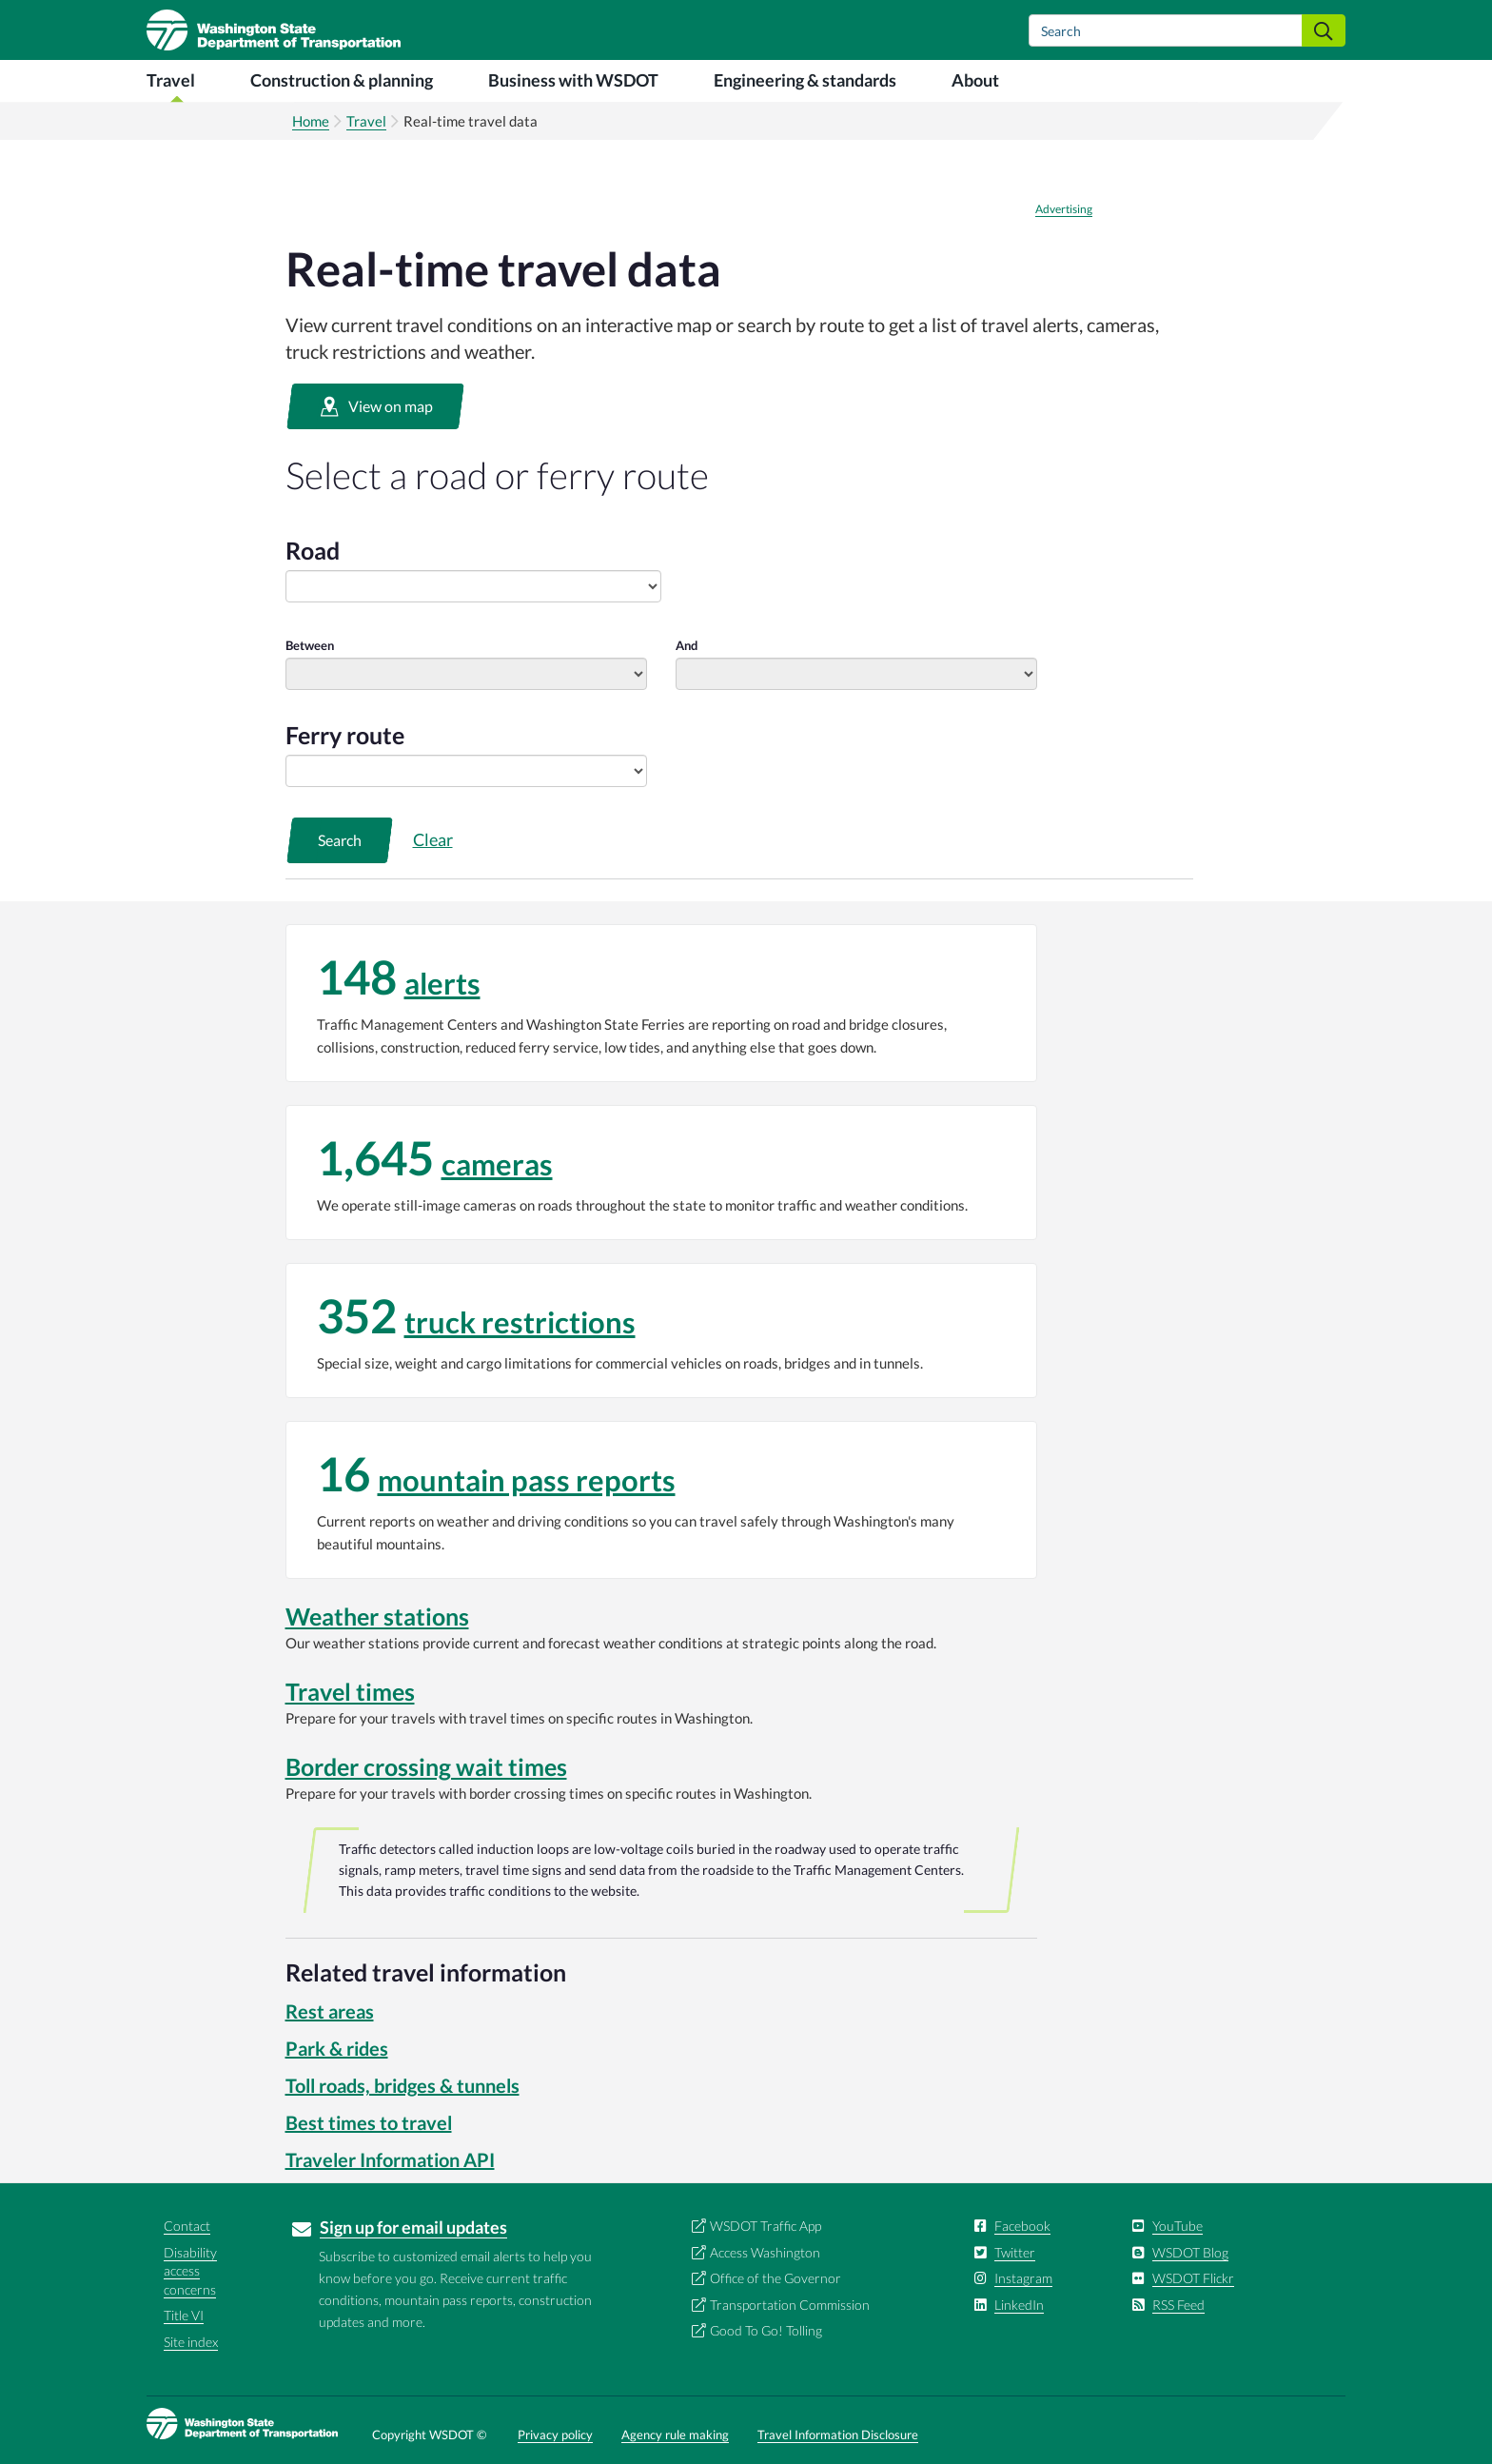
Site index (191, 2342)
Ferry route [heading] (344, 734)
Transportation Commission (790, 2304)
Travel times (350, 1691)
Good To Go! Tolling (766, 2330)
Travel (171, 79)
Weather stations (377, 1616)
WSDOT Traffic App (765, 2226)
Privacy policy (555, 2434)
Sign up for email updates (413, 2227)
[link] (661, 1003)
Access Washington (765, 2252)
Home (310, 120)
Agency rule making (675, 2434)
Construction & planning (341, 79)
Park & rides (336, 2048)
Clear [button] (433, 839)
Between (309, 645)
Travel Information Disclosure (837, 2434)
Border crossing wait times (426, 1766)
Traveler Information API (390, 2159)
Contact (187, 2226)
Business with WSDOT (573, 79)
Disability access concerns (190, 2270)
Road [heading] (312, 550)
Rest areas (329, 2011)
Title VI (184, 2315)
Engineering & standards (805, 79)
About (975, 79)
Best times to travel (368, 2122)
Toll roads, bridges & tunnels (402, 2085)
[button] (375, 406)
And (686, 645)
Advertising (1063, 209)
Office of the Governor (775, 2278)
